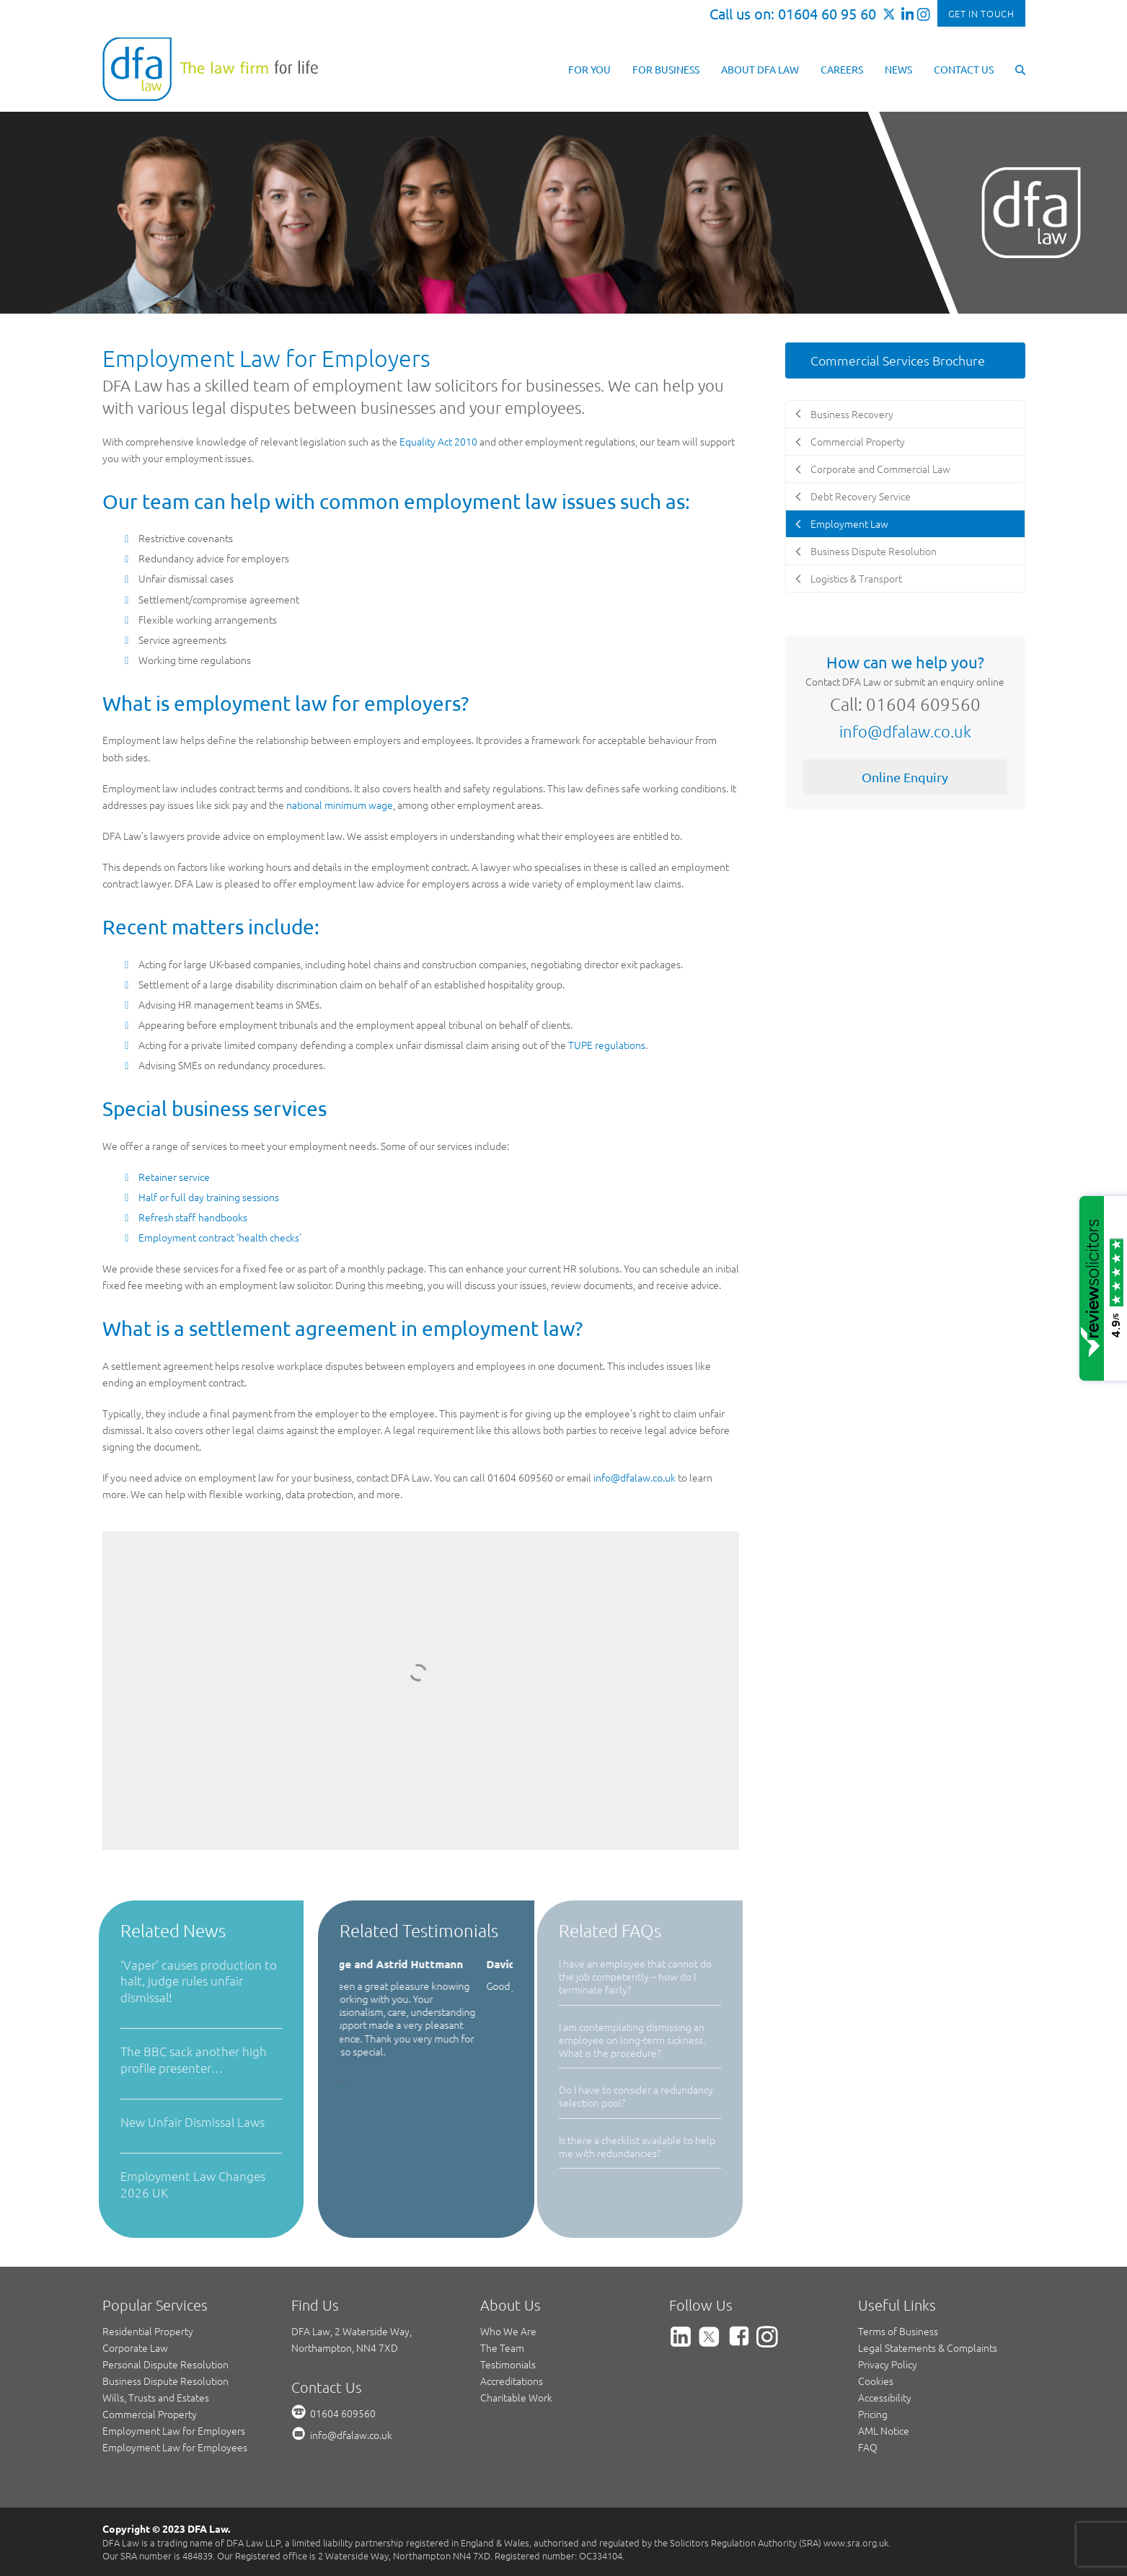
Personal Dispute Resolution (165, 2364)
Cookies (875, 2380)
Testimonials (508, 2364)
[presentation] (341, 2080)
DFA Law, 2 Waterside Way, (351, 2331)
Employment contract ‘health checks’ (219, 1237)
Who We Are (508, 2331)
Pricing (873, 2414)
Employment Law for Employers (173, 2430)
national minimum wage (339, 804)
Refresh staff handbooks (192, 1217)
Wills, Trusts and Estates (155, 2397)
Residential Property (147, 2331)
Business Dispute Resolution (165, 2380)
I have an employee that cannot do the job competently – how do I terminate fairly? (635, 1976)
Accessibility (884, 2397)
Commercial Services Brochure (897, 360)
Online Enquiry (905, 776)
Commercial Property (149, 2414)
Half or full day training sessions (208, 1197)
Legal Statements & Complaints (927, 2347)
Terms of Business (898, 2331)
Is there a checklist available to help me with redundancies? (637, 2146)
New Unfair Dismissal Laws (192, 2122)
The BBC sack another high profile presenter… (193, 2059)
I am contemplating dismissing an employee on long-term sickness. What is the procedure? (632, 2039)
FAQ (868, 2447)
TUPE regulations (606, 1044)
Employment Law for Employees (174, 2447)
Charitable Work (516, 2397)
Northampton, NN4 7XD (344, 2347)
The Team (502, 2347)
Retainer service (174, 1176)
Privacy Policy (887, 2364)
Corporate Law (135, 2347)
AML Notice (883, 2430)
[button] (1020, 68)
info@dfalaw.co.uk (634, 1477)
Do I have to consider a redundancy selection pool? (636, 2096)
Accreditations (511, 2380)
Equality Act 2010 (438, 441)
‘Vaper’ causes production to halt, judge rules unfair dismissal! (198, 1981)
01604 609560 (343, 2413)
